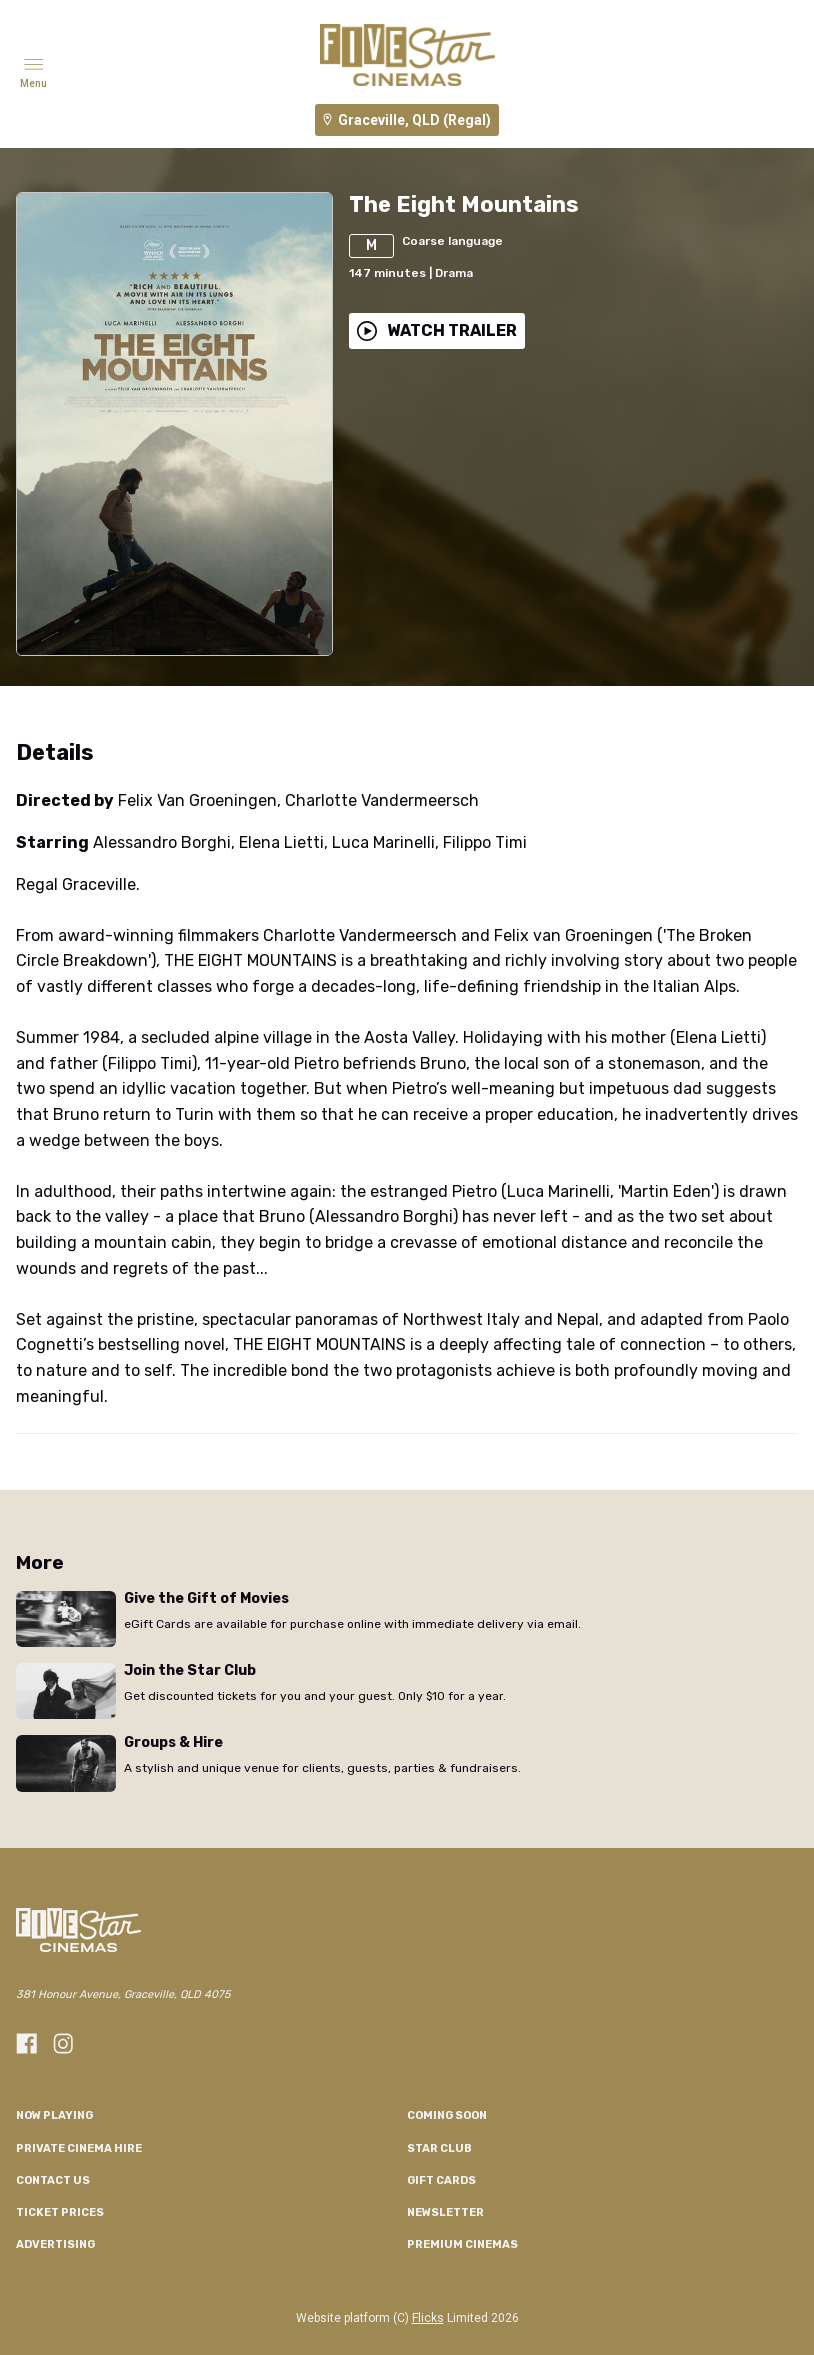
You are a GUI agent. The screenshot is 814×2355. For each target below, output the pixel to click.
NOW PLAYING (54, 2115)
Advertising (55, 2244)
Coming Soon (447, 2115)
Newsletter (445, 2212)
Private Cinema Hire (79, 2148)
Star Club (439, 2148)
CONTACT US (53, 2180)
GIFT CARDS (441, 2180)
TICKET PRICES (60, 2212)
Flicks (428, 2318)
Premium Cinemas (462, 2244)
